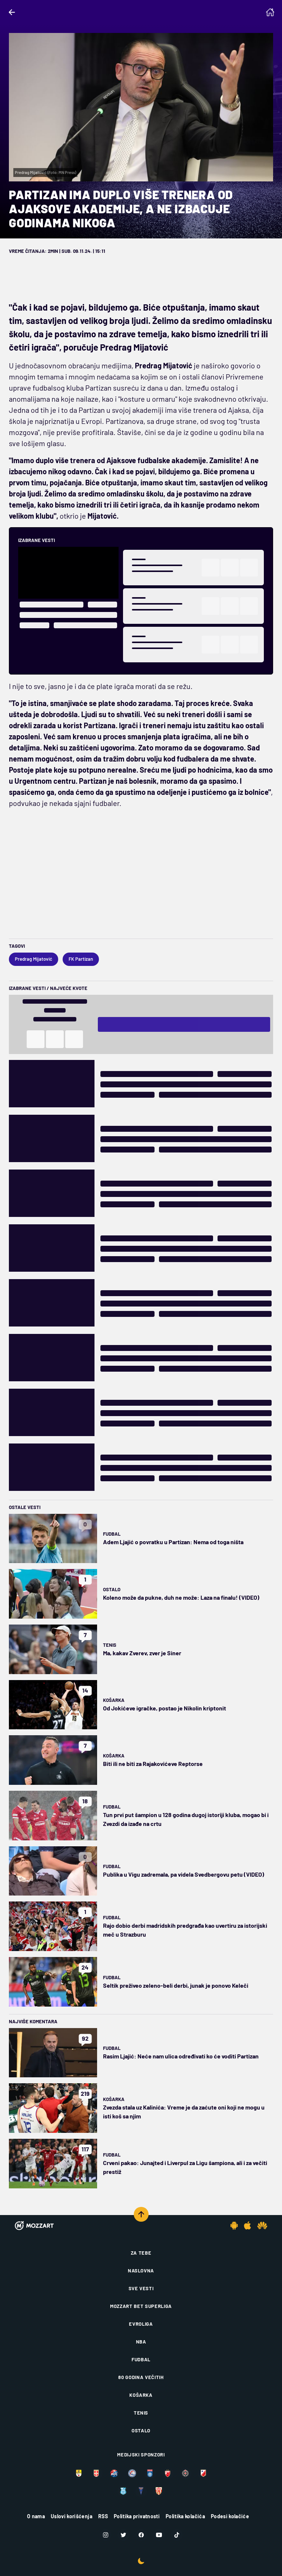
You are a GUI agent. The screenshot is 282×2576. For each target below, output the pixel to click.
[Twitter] (123, 2535)
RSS (103, 2516)
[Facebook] (141, 2535)
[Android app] (234, 2225)
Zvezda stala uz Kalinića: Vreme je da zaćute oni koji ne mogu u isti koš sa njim (184, 2112)
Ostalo (111, 1589)
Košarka (114, 1700)
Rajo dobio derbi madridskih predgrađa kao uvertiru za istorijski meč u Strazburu (185, 1930)
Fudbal (111, 1534)
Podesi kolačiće (230, 2516)
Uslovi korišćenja (71, 2516)
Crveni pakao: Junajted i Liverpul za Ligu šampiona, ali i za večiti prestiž (185, 2167)
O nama (36, 2516)
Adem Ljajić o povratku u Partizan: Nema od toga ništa (173, 1541)
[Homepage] (270, 12)
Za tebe (141, 2253)
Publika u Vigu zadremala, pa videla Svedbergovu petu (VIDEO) (183, 1874)
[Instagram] (106, 2535)
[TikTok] (177, 2535)
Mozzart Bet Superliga (141, 2306)
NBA (141, 2342)
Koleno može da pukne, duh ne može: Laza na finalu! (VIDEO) (181, 1597)
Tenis (109, 1645)
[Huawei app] (262, 2225)
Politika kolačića (185, 2516)
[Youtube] (159, 2535)
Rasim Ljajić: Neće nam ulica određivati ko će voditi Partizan (181, 2056)
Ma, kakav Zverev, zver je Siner (142, 1652)
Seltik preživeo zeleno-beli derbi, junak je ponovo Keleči (175, 1985)
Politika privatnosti (137, 2516)
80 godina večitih (140, 2377)
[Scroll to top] (141, 2214)
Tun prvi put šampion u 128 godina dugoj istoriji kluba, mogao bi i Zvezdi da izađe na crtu (186, 1819)
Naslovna (141, 2271)
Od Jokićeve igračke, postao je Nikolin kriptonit (164, 1708)
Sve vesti (141, 2288)
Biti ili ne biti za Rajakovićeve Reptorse (153, 1763)
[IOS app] (247, 2225)
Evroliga (141, 2324)
